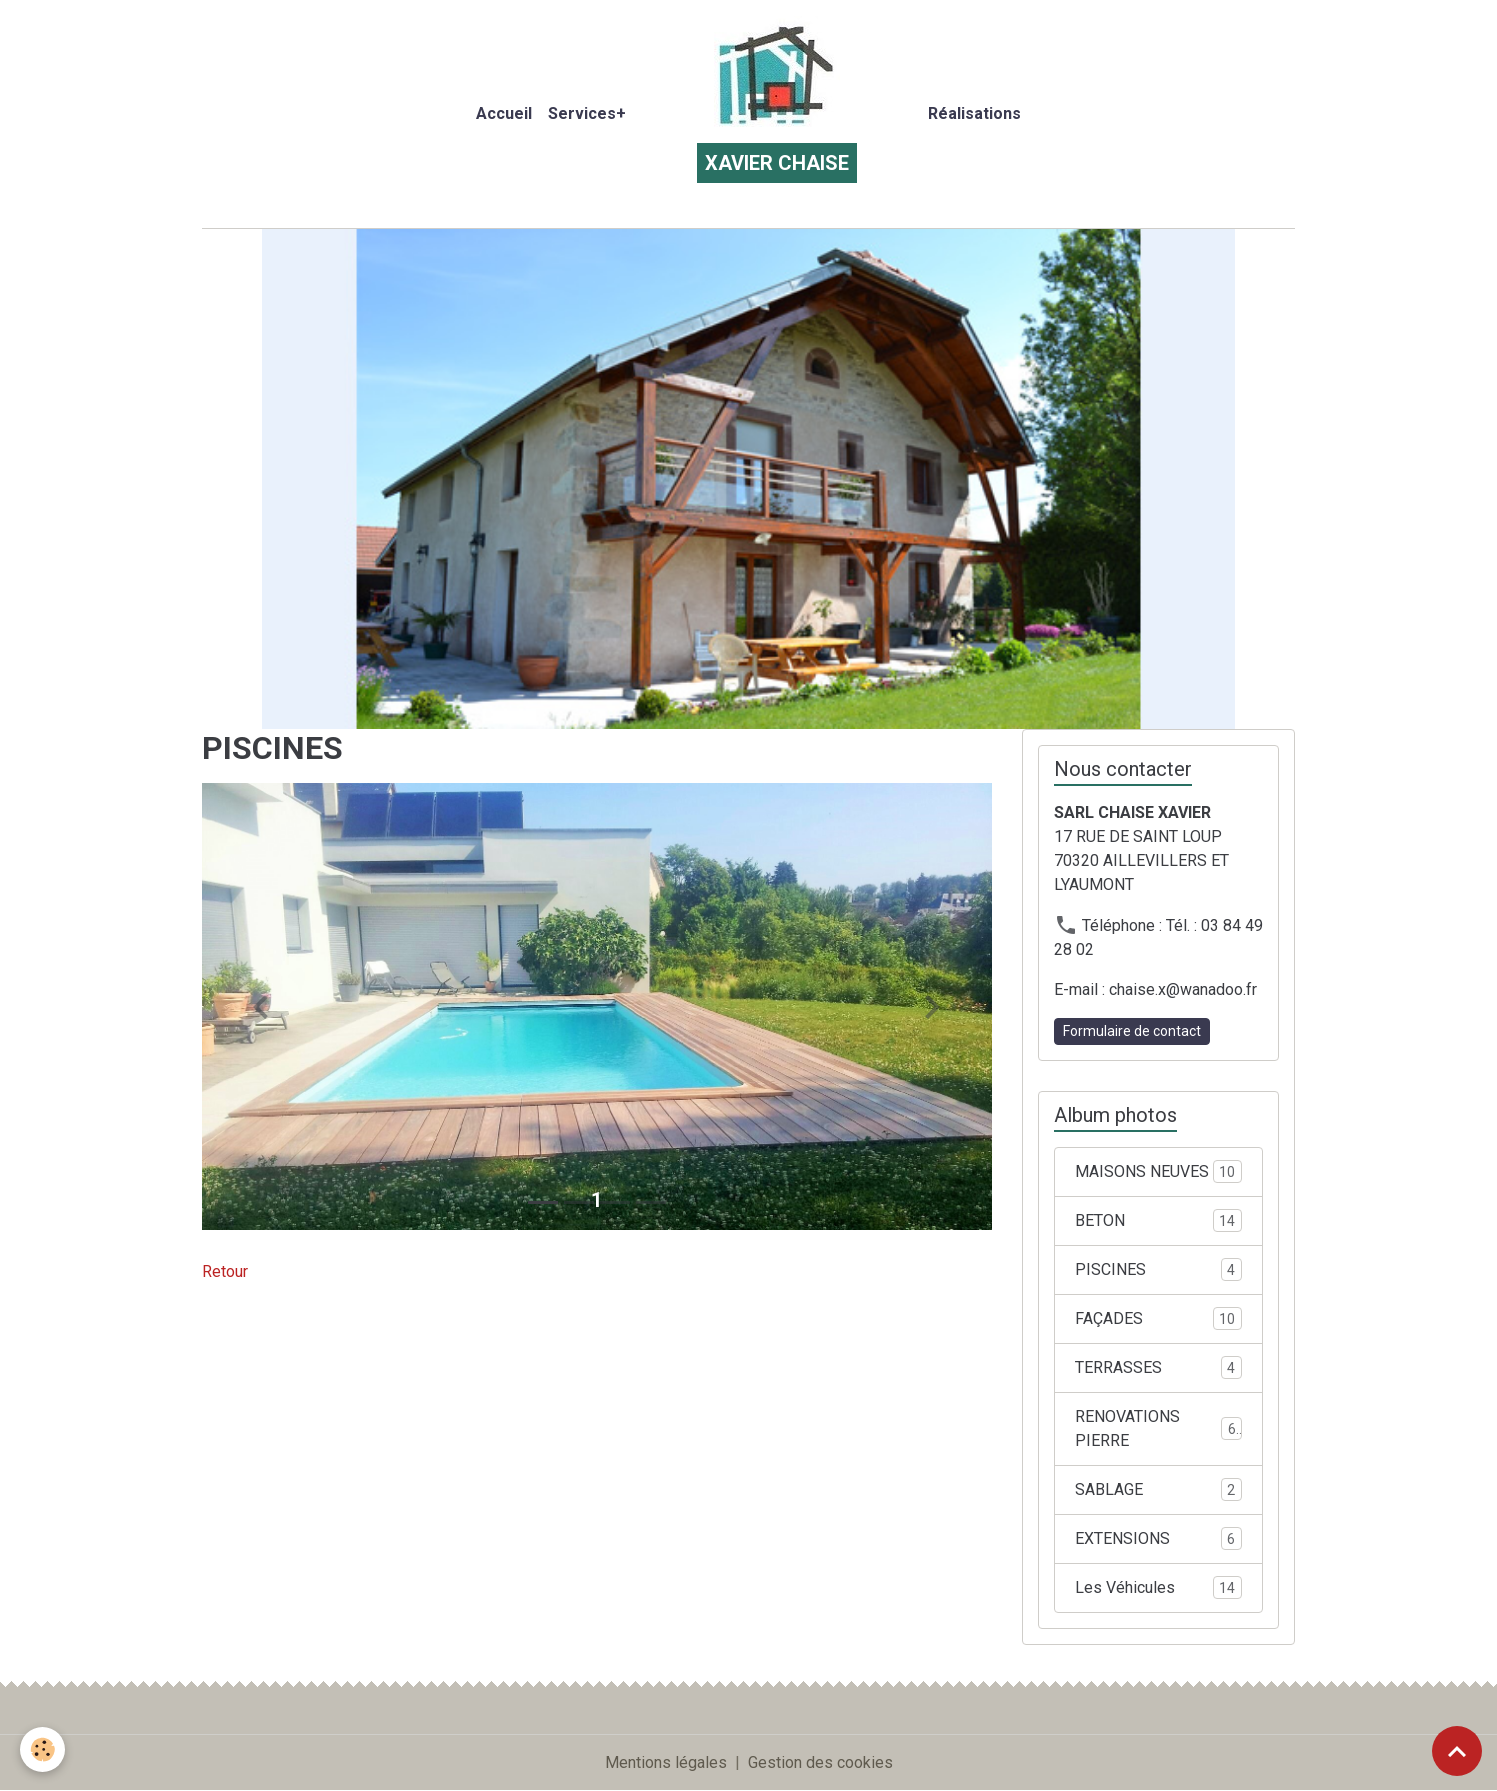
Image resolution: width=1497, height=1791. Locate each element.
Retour (225, 1271)
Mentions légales (666, 1762)
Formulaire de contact (1132, 1031)
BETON (1158, 1220)
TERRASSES (1158, 1367)
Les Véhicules (1158, 1587)
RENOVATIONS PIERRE (1158, 1428)
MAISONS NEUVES (1158, 1171)
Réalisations (974, 113)
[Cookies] (42, 1749)
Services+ (587, 113)
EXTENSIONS (1158, 1538)
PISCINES (1158, 1269)
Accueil (504, 113)
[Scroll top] (1457, 1751)
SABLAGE (1158, 1489)
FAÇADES (1158, 1318)
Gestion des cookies (820, 1762)
